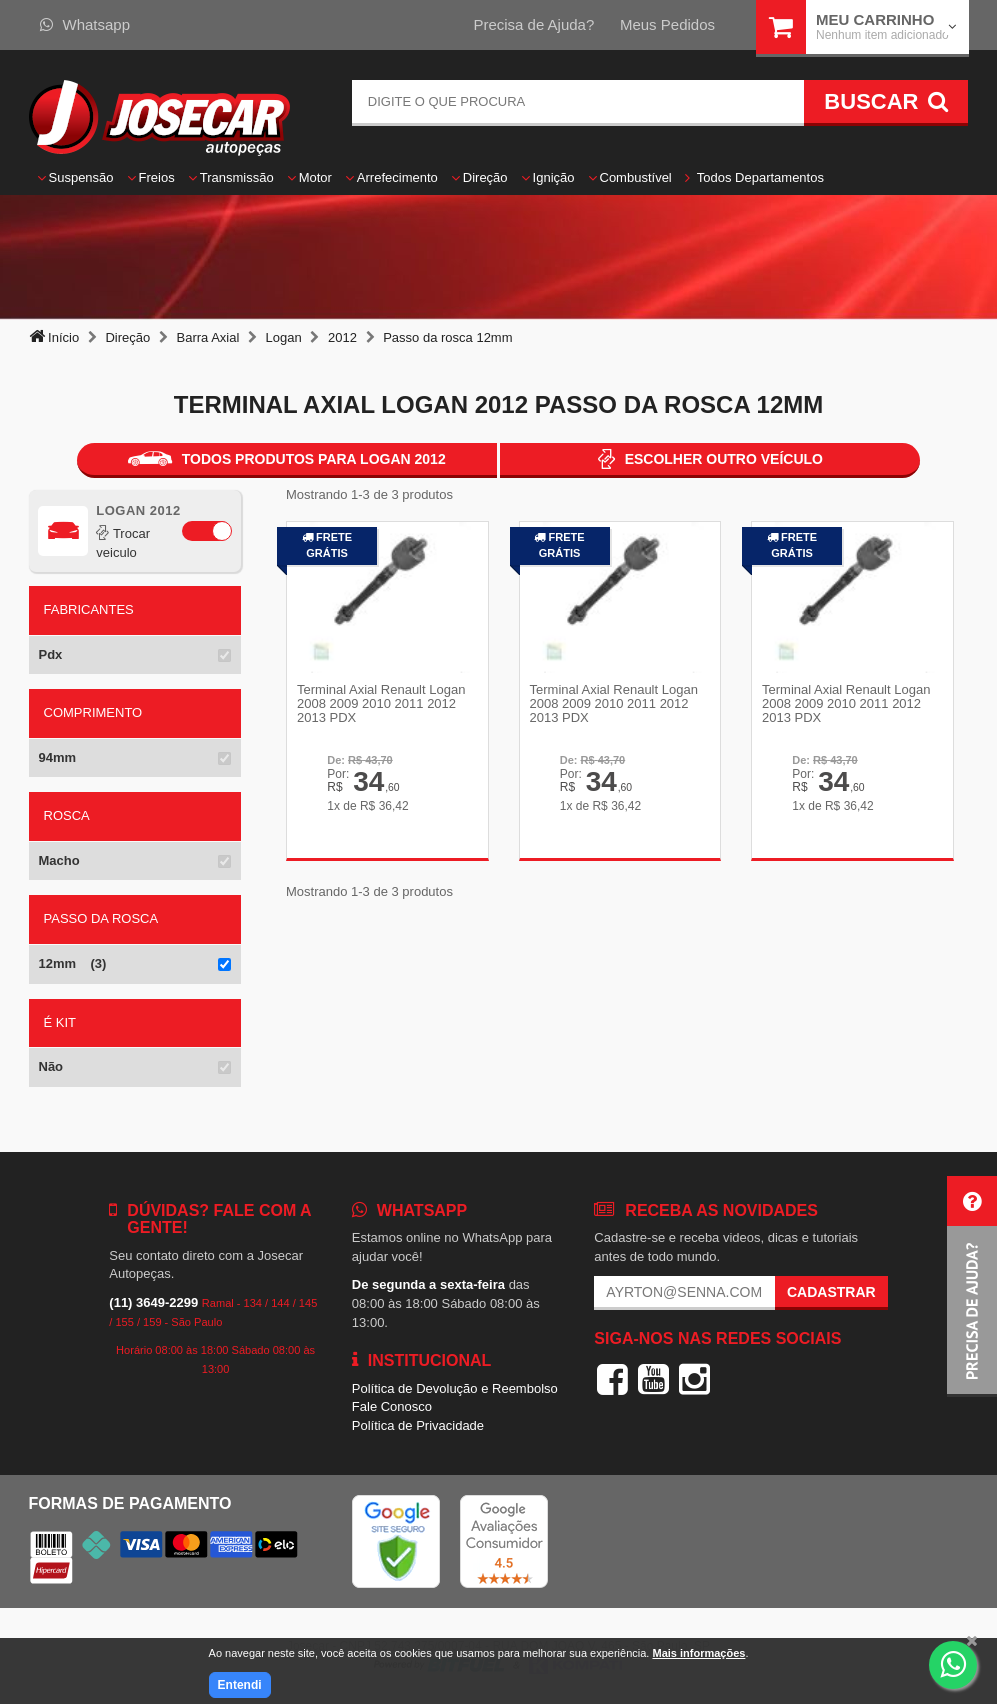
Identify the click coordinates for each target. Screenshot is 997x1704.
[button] (972, 1286)
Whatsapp (85, 24)
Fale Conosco (392, 1406)
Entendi (240, 1685)
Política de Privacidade (418, 1425)
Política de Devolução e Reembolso (455, 1388)
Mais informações (698, 1653)
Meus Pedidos (667, 24)
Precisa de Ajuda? (533, 24)
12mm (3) (73, 963)
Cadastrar (831, 1292)
